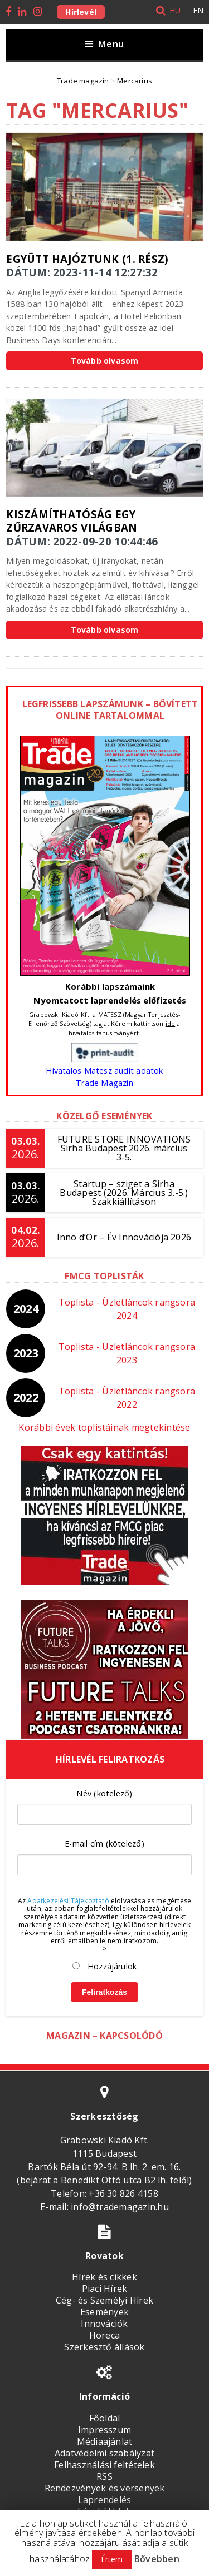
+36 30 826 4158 (123, 2193)
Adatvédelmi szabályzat (104, 2453)
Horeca (104, 2335)
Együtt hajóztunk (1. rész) (87, 259)
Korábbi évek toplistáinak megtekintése (104, 1427)
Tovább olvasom (105, 360)
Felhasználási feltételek (104, 2465)
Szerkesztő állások (104, 2347)
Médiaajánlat (105, 2441)
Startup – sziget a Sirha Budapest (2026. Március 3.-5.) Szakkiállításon (124, 1193)
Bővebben (156, 2559)
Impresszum (104, 2430)
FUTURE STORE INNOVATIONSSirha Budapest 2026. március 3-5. (124, 1148)
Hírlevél (80, 12)
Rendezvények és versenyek (105, 2488)
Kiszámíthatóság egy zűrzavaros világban (71, 520)
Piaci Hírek (105, 2288)
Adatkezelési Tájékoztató (68, 1900)
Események (104, 2312)
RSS (104, 2476)
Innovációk (104, 2323)
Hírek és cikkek (104, 2277)
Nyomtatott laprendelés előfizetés (109, 1000)
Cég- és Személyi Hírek (104, 2300)
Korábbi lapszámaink (110, 986)
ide (171, 1023)
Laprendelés (105, 2500)
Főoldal (104, 2418)
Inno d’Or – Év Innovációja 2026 (124, 1237)
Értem (112, 2559)
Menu (104, 43)
